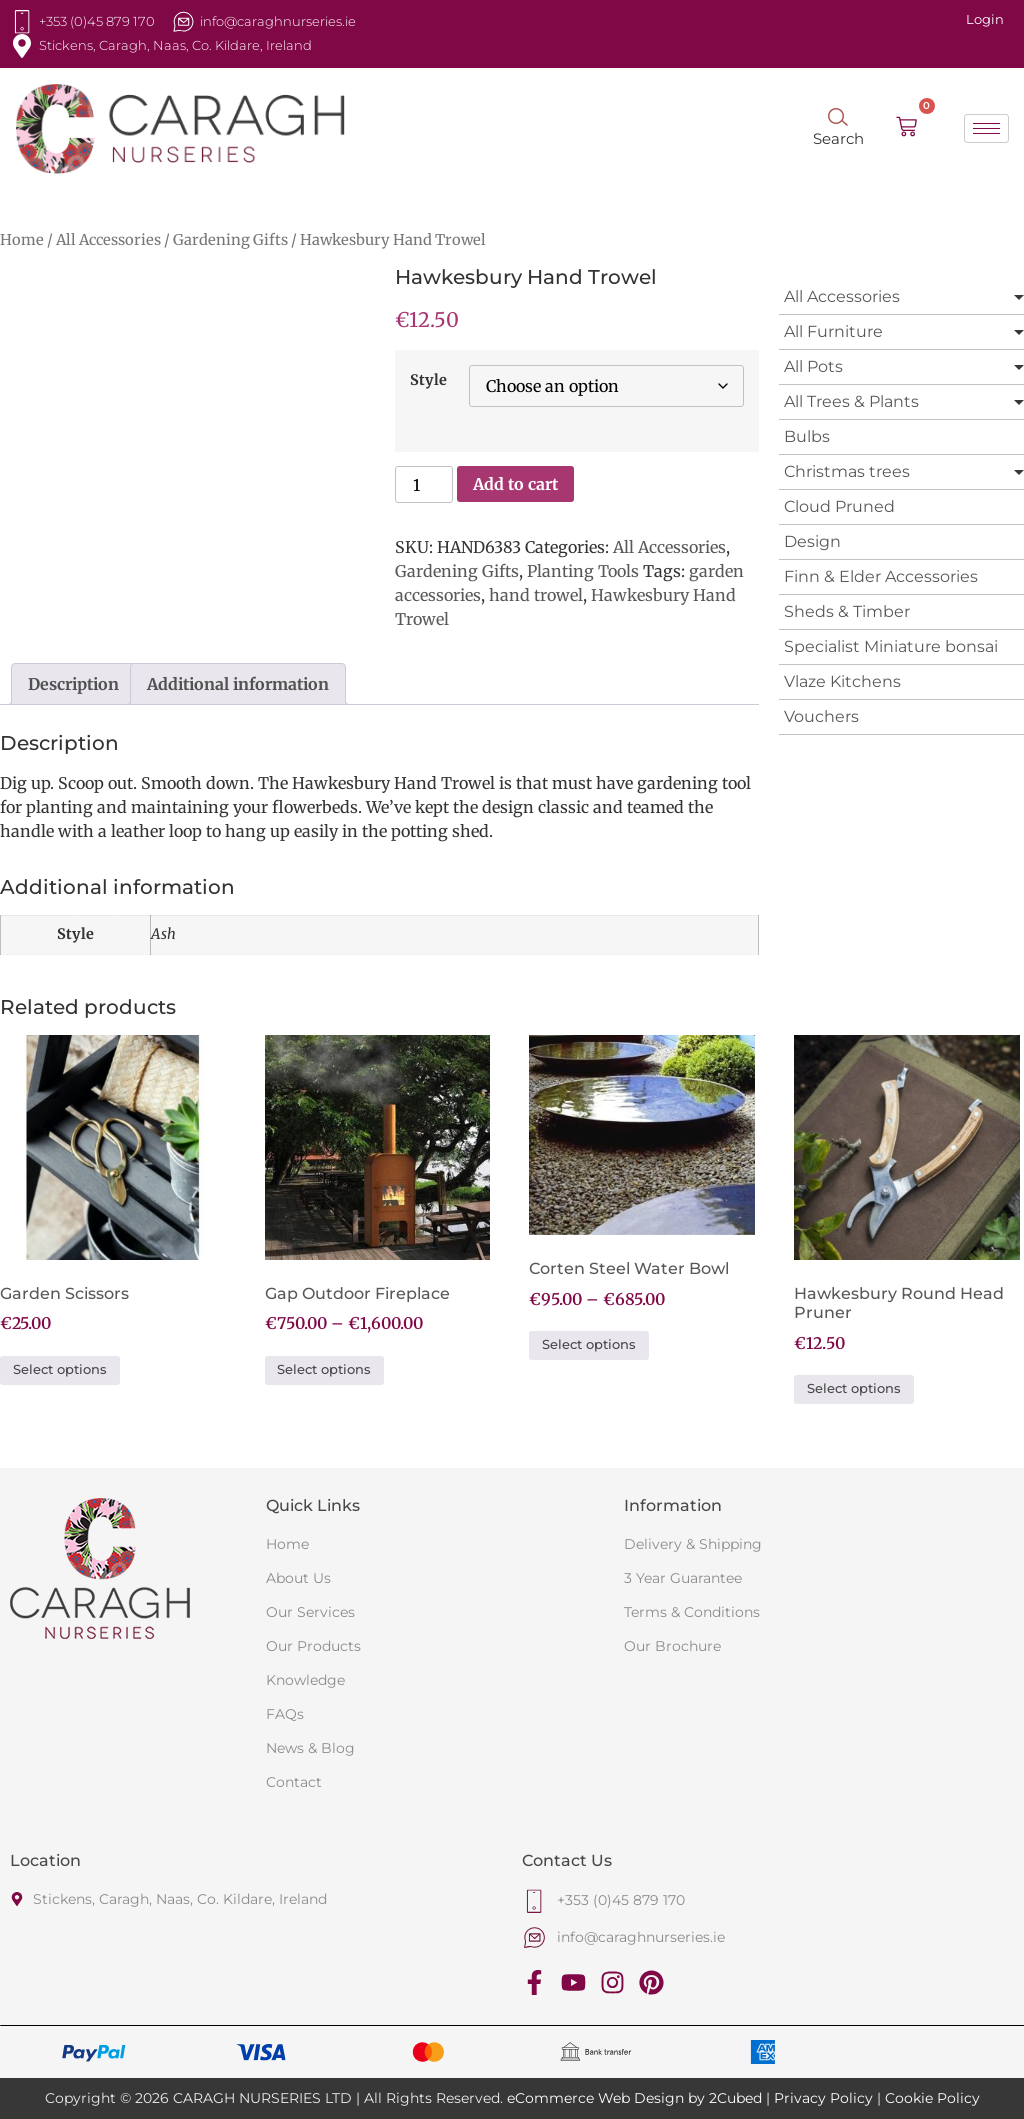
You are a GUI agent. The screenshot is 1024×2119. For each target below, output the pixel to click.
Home (22, 240)
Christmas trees (847, 471)
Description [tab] (73, 684)
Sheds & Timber (847, 611)
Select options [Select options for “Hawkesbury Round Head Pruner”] (854, 1388)
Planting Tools (583, 571)
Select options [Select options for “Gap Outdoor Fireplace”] (324, 1369)
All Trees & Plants (851, 401)
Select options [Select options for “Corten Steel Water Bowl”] (589, 1344)
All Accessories (108, 240)
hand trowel (536, 595)
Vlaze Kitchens (842, 681)
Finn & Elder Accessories (881, 576)
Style (428, 380)
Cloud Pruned (839, 506)
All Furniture (833, 331)
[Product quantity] (424, 484)
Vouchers (821, 716)
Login (985, 19)
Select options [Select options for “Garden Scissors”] (60, 1369)
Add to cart (515, 484)
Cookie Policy (932, 2098)
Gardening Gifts (230, 240)
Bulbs (807, 436)
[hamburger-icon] (986, 128)
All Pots (813, 366)
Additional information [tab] (238, 684)
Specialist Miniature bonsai (891, 646)
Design (812, 541)
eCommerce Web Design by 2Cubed (634, 2098)
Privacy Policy (823, 2098)
